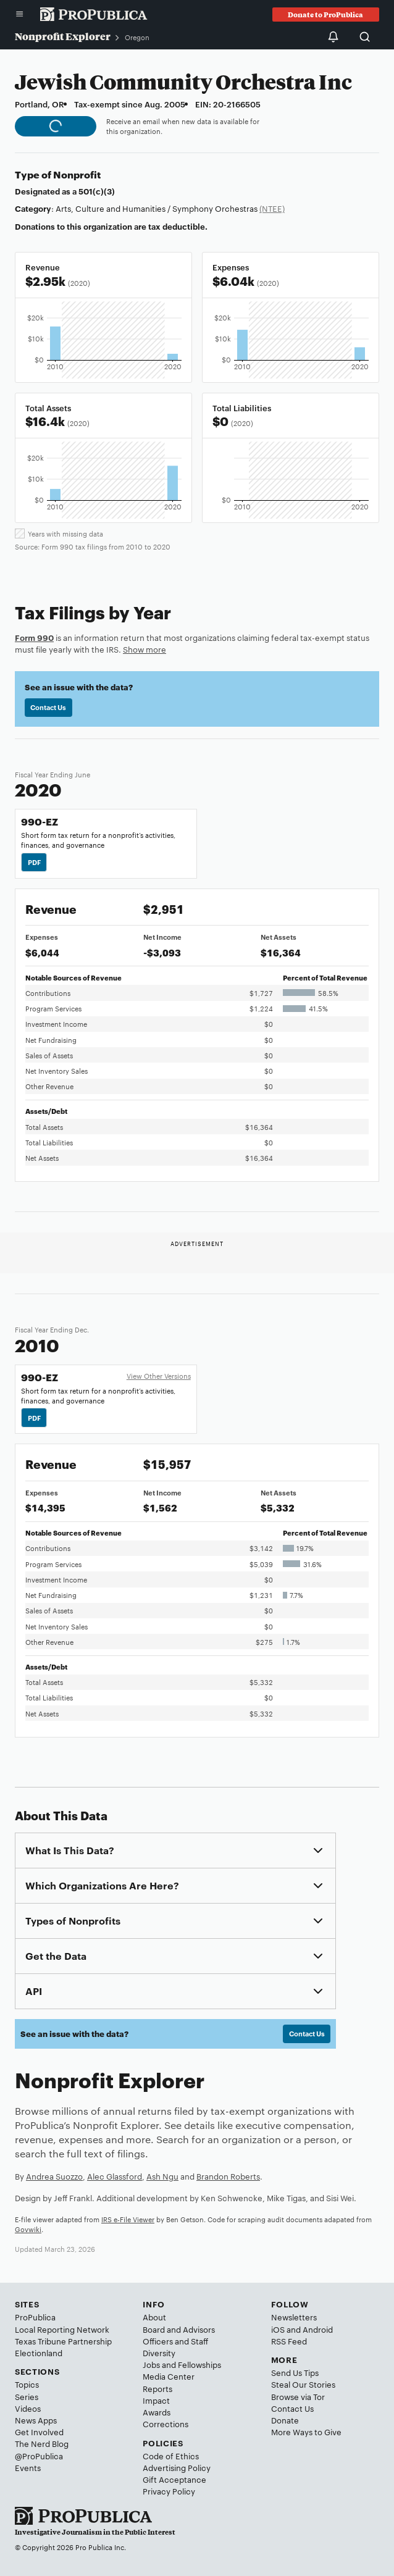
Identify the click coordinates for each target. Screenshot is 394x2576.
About (154, 2316)
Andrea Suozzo (54, 2175)
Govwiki (28, 2229)
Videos (28, 2408)
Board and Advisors (179, 2329)
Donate (285, 2419)
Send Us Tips (295, 2372)
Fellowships (199, 2364)
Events (28, 2467)
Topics (27, 2384)
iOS (278, 2329)
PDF (34, 862)
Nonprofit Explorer (63, 36)
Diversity (159, 2352)
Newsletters (294, 2316)
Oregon (137, 37)
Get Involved (39, 2431)
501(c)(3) (96, 190)
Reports (157, 2388)
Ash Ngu (162, 2175)
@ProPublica (39, 2455)
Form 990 (34, 637)
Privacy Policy (169, 2490)
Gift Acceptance (174, 2479)
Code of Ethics (171, 2455)
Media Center (169, 2376)
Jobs (151, 2364)
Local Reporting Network (62, 2329)
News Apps (36, 2419)
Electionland (38, 2352)
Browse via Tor (298, 2396)
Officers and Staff (175, 2340)
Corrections (165, 2423)
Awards (156, 2411)
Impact (156, 2400)
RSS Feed (289, 2340)
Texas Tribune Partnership (63, 2340)
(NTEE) (272, 208)
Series (26, 2396)
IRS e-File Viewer (127, 2219)
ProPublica (35, 2316)
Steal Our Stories (303, 2384)
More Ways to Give (306, 2431)
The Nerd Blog (42, 2443)
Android (318, 2329)
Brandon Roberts (228, 2175)
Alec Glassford (114, 2175)
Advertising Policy (177, 2467)
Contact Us (48, 707)
